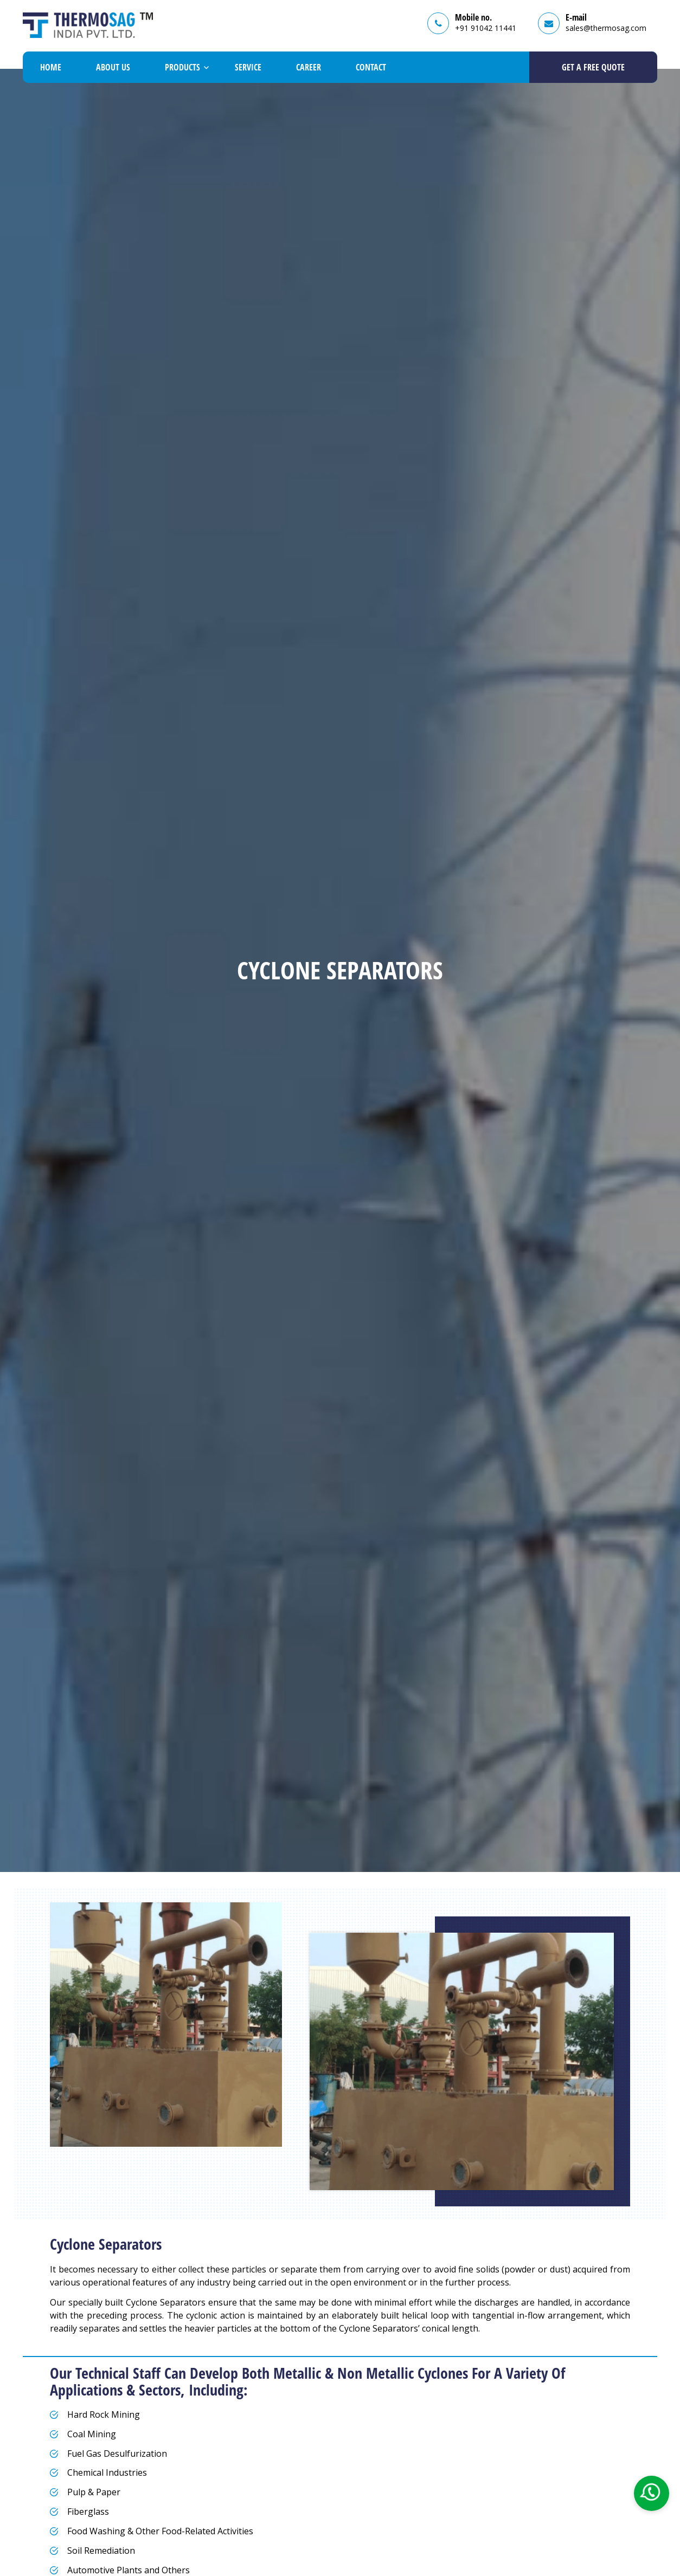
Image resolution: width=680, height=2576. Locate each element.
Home (50, 67)
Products (182, 67)
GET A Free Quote (593, 67)
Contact (371, 67)
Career (308, 67)
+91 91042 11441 (485, 28)
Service (248, 67)
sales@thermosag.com (606, 28)
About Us (113, 67)
